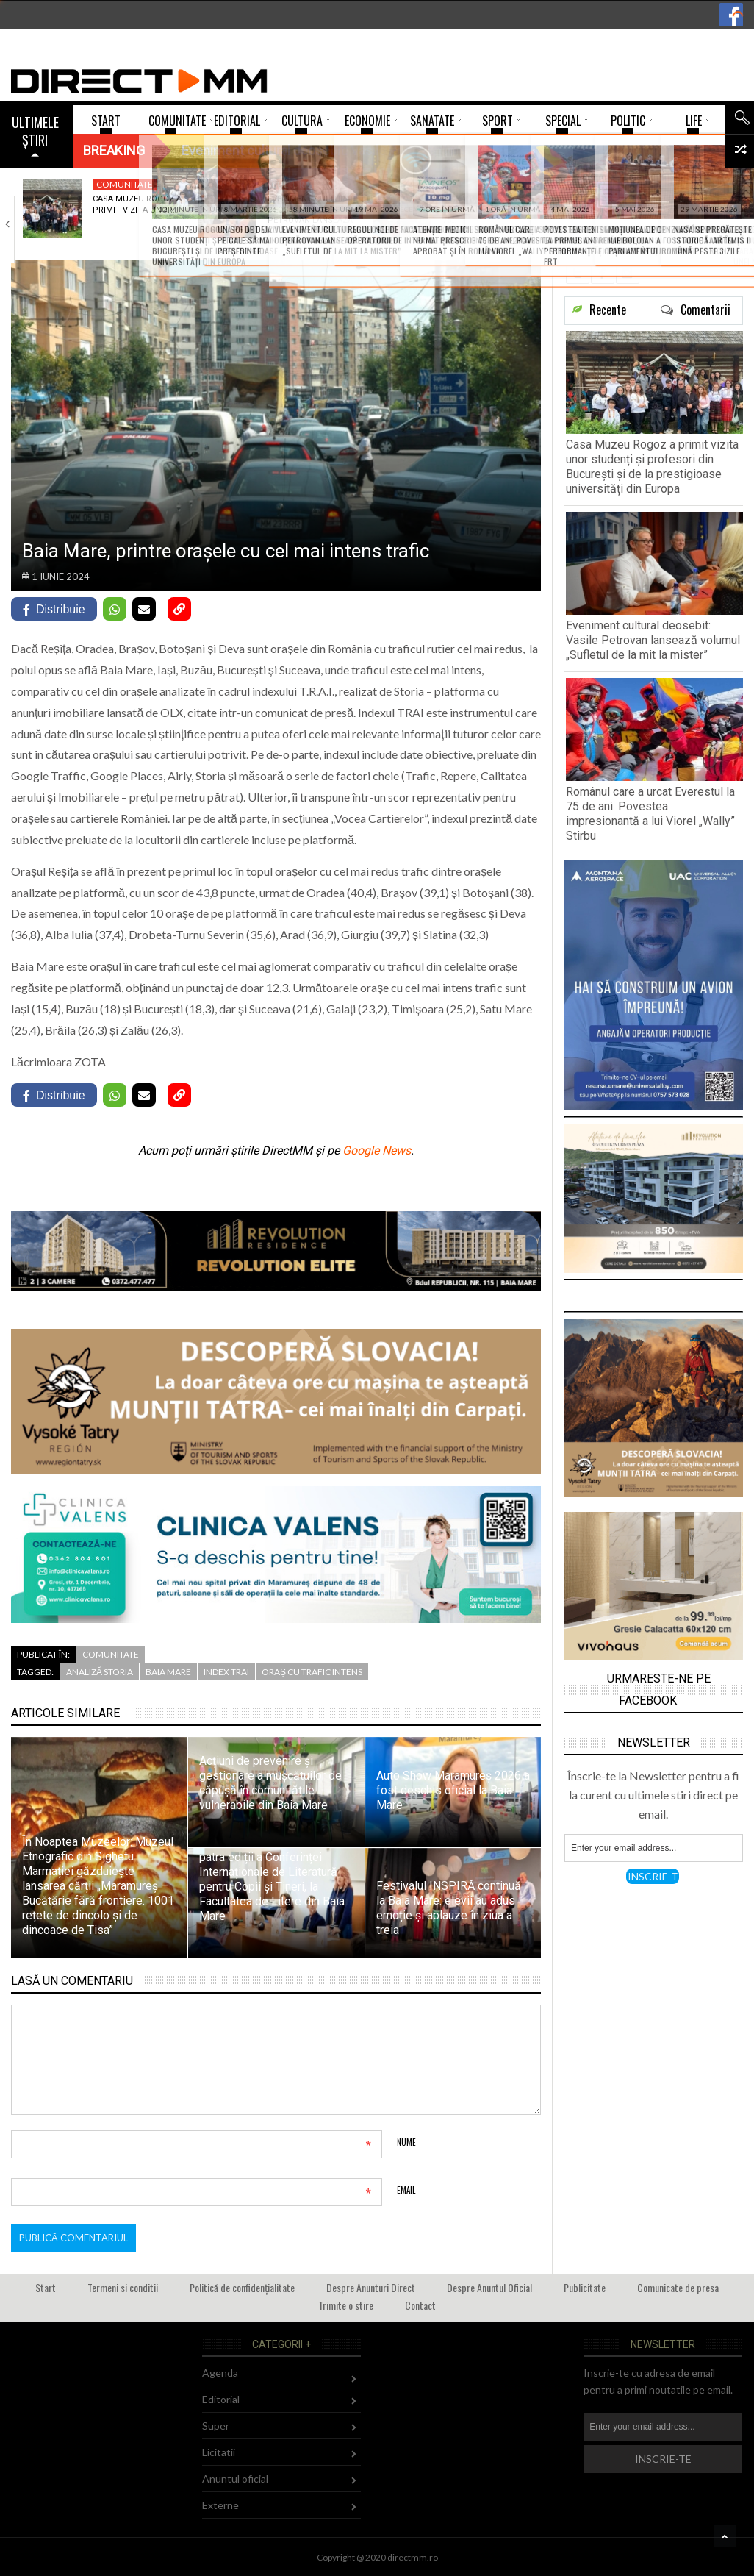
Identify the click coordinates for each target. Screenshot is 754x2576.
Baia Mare (168, 1671)
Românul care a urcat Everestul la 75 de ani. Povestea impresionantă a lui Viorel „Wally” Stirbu (650, 814)
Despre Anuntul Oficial (489, 2287)
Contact (420, 2305)
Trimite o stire (345, 2305)
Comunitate (124, 184)
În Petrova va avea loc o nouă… (658, 204)
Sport (459, 184)
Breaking (114, 150)
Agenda (220, 2372)
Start (45, 2287)
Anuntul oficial (235, 2478)
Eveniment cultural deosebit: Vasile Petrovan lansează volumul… (311, 214)
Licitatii (218, 2452)
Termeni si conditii (122, 2287)
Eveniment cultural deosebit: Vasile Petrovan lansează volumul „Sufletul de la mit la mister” (653, 640)
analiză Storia (99, 1671)
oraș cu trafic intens (312, 1671)
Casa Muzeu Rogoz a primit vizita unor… (137, 204)
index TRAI (226, 1671)
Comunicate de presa (678, 2287)
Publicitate (585, 2287)
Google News (376, 1150)
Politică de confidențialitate (242, 2287)
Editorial (221, 2399)
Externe (220, 2505)
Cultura (290, 184)
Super (215, 2425)
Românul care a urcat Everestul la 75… (484, 209)
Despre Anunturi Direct (370, 2287)
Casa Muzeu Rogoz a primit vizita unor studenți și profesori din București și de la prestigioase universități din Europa (652, 467)
